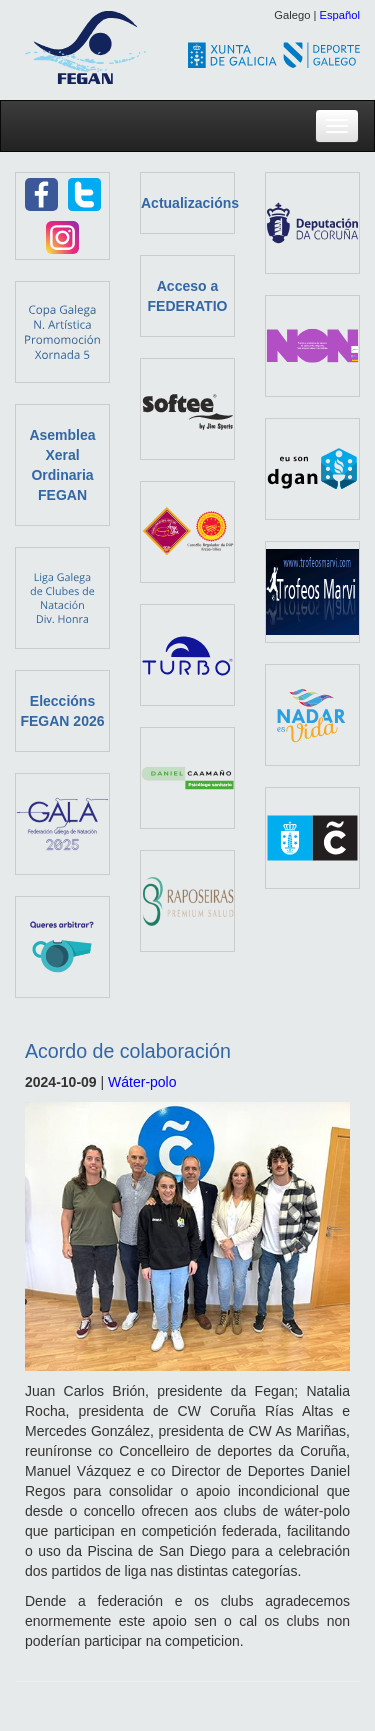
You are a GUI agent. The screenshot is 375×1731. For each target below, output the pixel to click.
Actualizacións (190, 203)
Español (340, 15)
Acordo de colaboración (128, 1051)
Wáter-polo (142, 1082)
